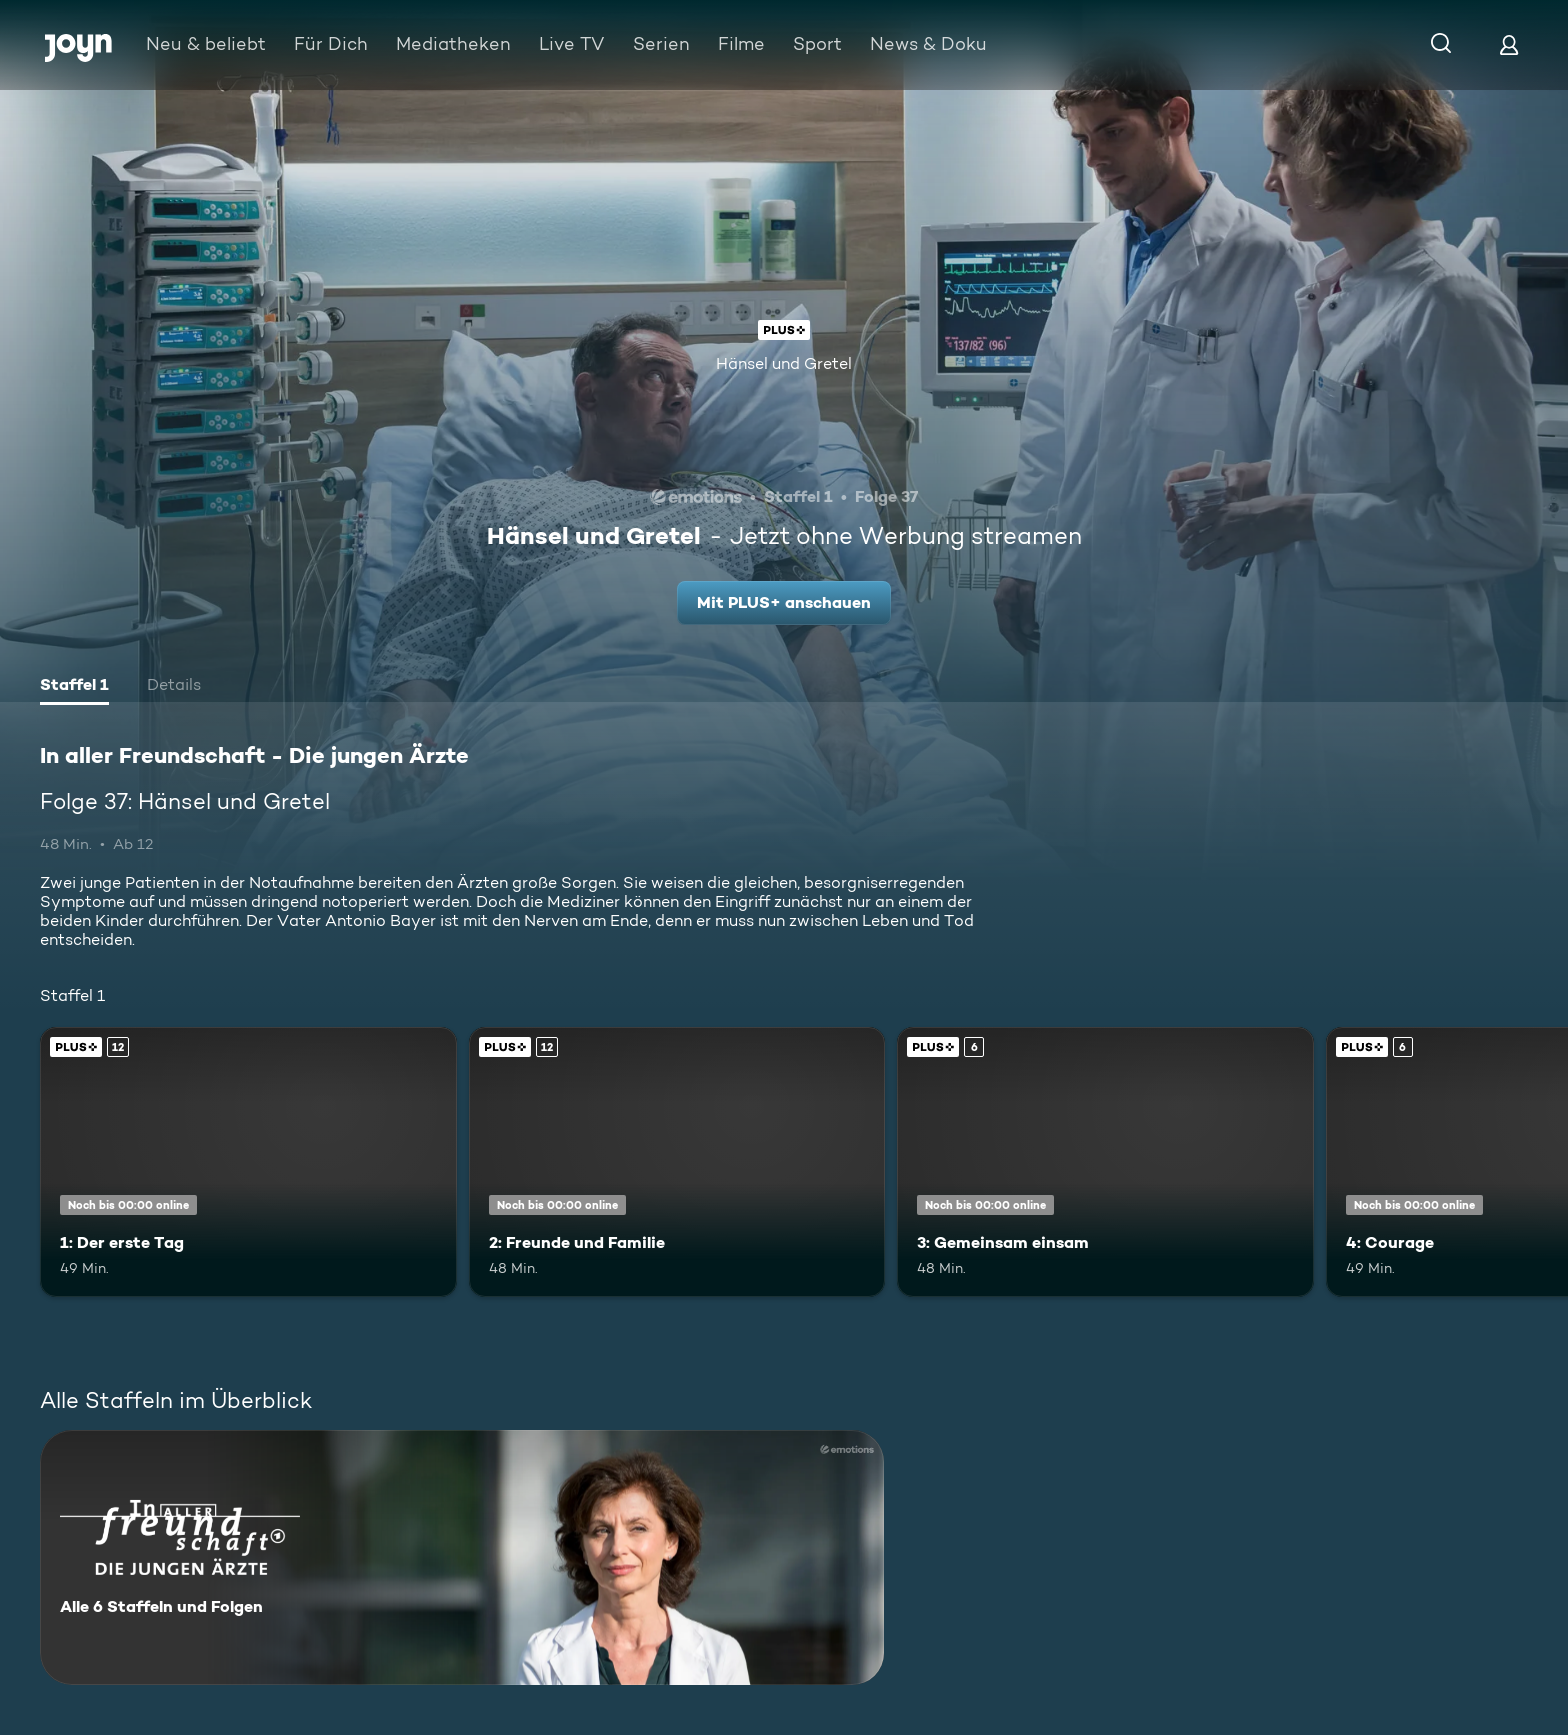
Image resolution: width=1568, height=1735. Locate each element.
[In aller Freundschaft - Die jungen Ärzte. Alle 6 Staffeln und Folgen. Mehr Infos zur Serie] (462, 1557)
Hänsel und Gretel (784, 363)
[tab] (74, 687)
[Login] (1509, 44)
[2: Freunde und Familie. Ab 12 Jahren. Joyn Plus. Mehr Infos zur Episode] (677, 1162)
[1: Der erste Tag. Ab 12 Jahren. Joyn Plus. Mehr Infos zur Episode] (248, 1162)
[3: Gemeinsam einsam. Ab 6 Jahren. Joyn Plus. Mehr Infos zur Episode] (1105, 1162)
